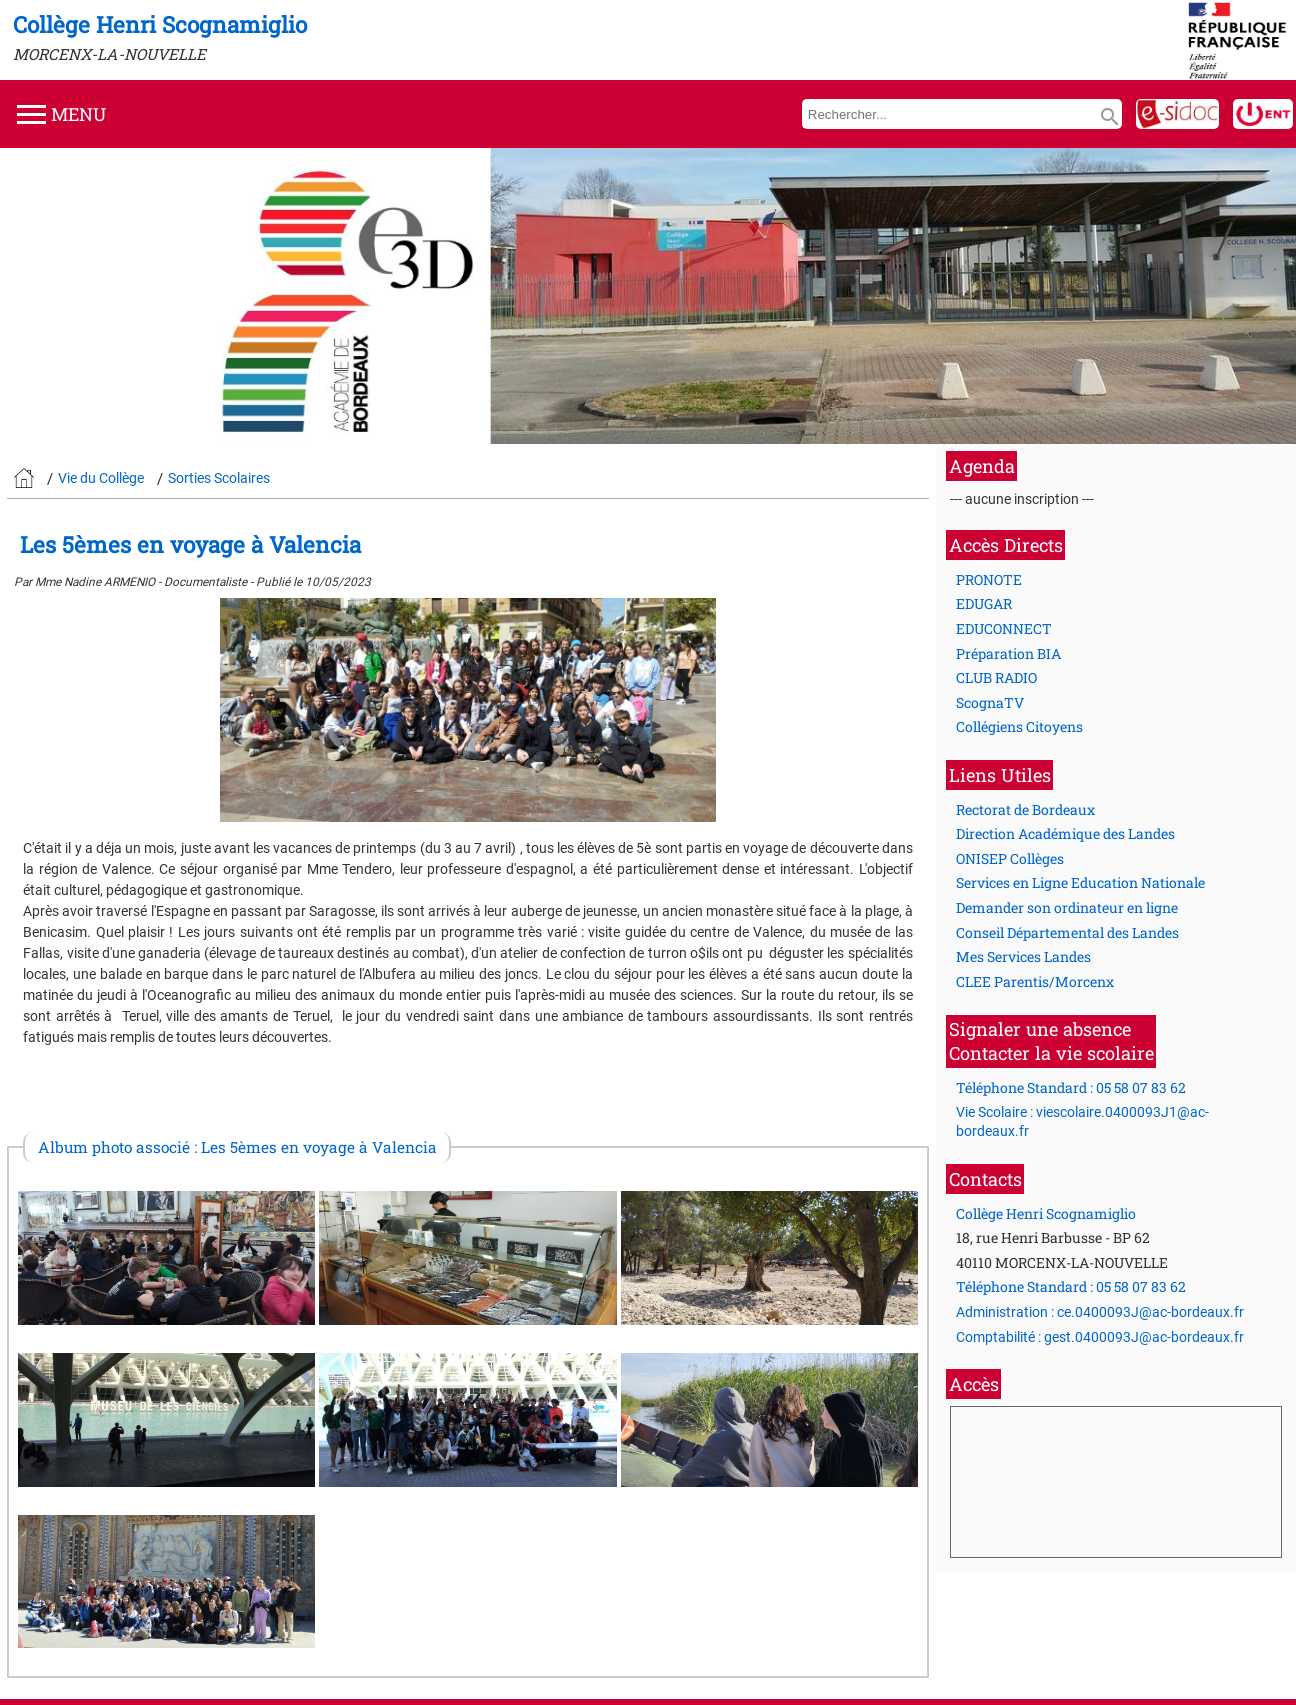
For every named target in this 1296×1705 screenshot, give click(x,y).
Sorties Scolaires (219, 478)
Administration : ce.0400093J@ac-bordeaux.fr (1100, 1312)
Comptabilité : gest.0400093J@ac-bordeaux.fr (1100, 1337)
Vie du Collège (101, 478)
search (1110, 117)
